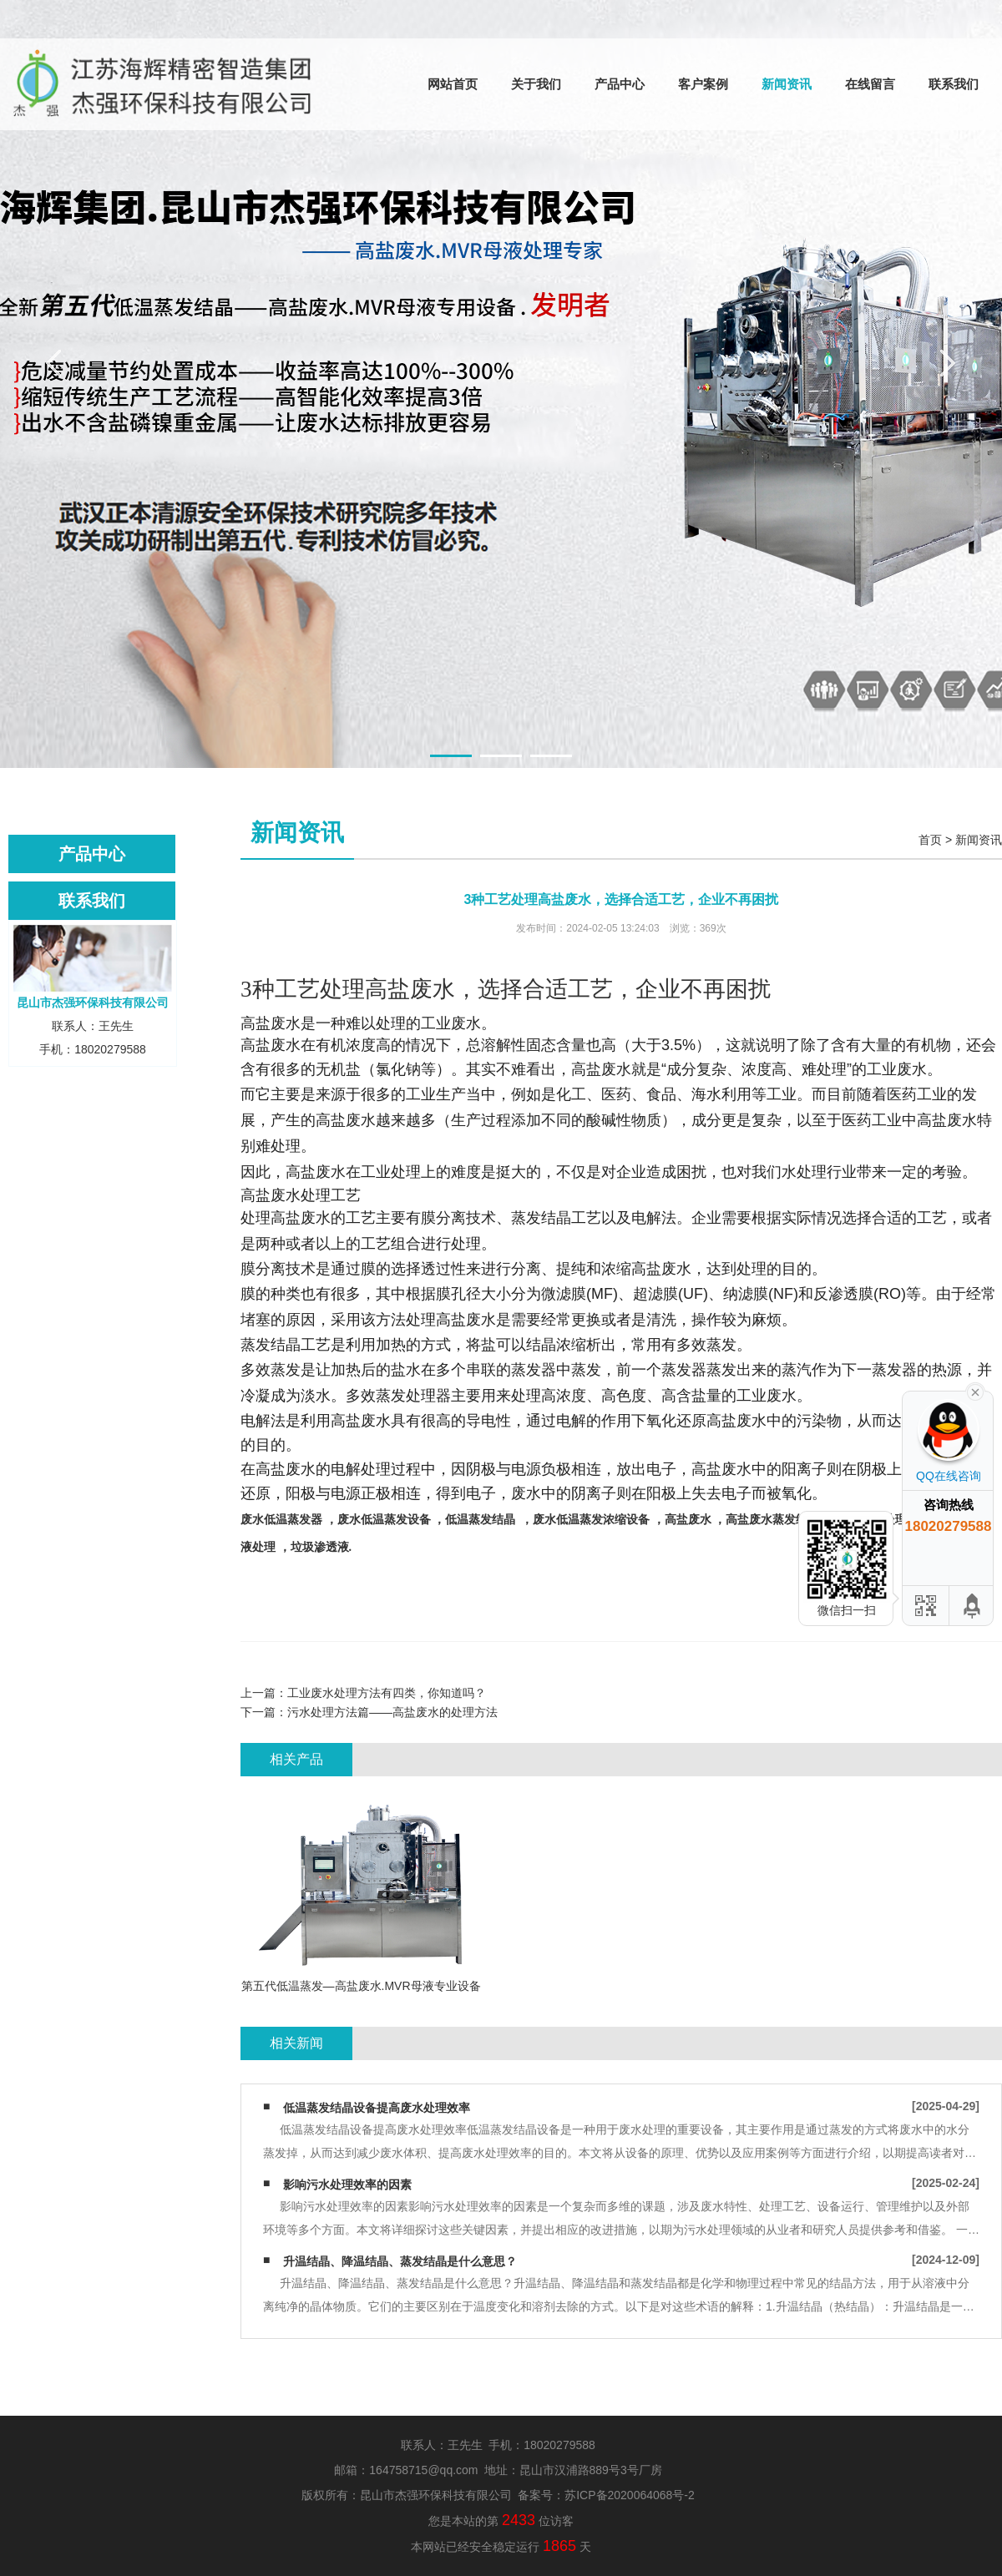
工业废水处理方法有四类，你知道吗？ (386, 1693)
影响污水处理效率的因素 (347, 2184)
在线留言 (870, 84)
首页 (930, 839)
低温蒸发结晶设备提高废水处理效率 (376, 2107)
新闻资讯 (787, 84)
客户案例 (703, 84)
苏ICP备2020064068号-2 (629, 2495)
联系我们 (954, 84)
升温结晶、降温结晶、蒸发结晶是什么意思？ (400, 2261)
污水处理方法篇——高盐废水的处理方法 (392, 1712)
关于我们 (536, 84)
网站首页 (453, 84)
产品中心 (620, 84)
